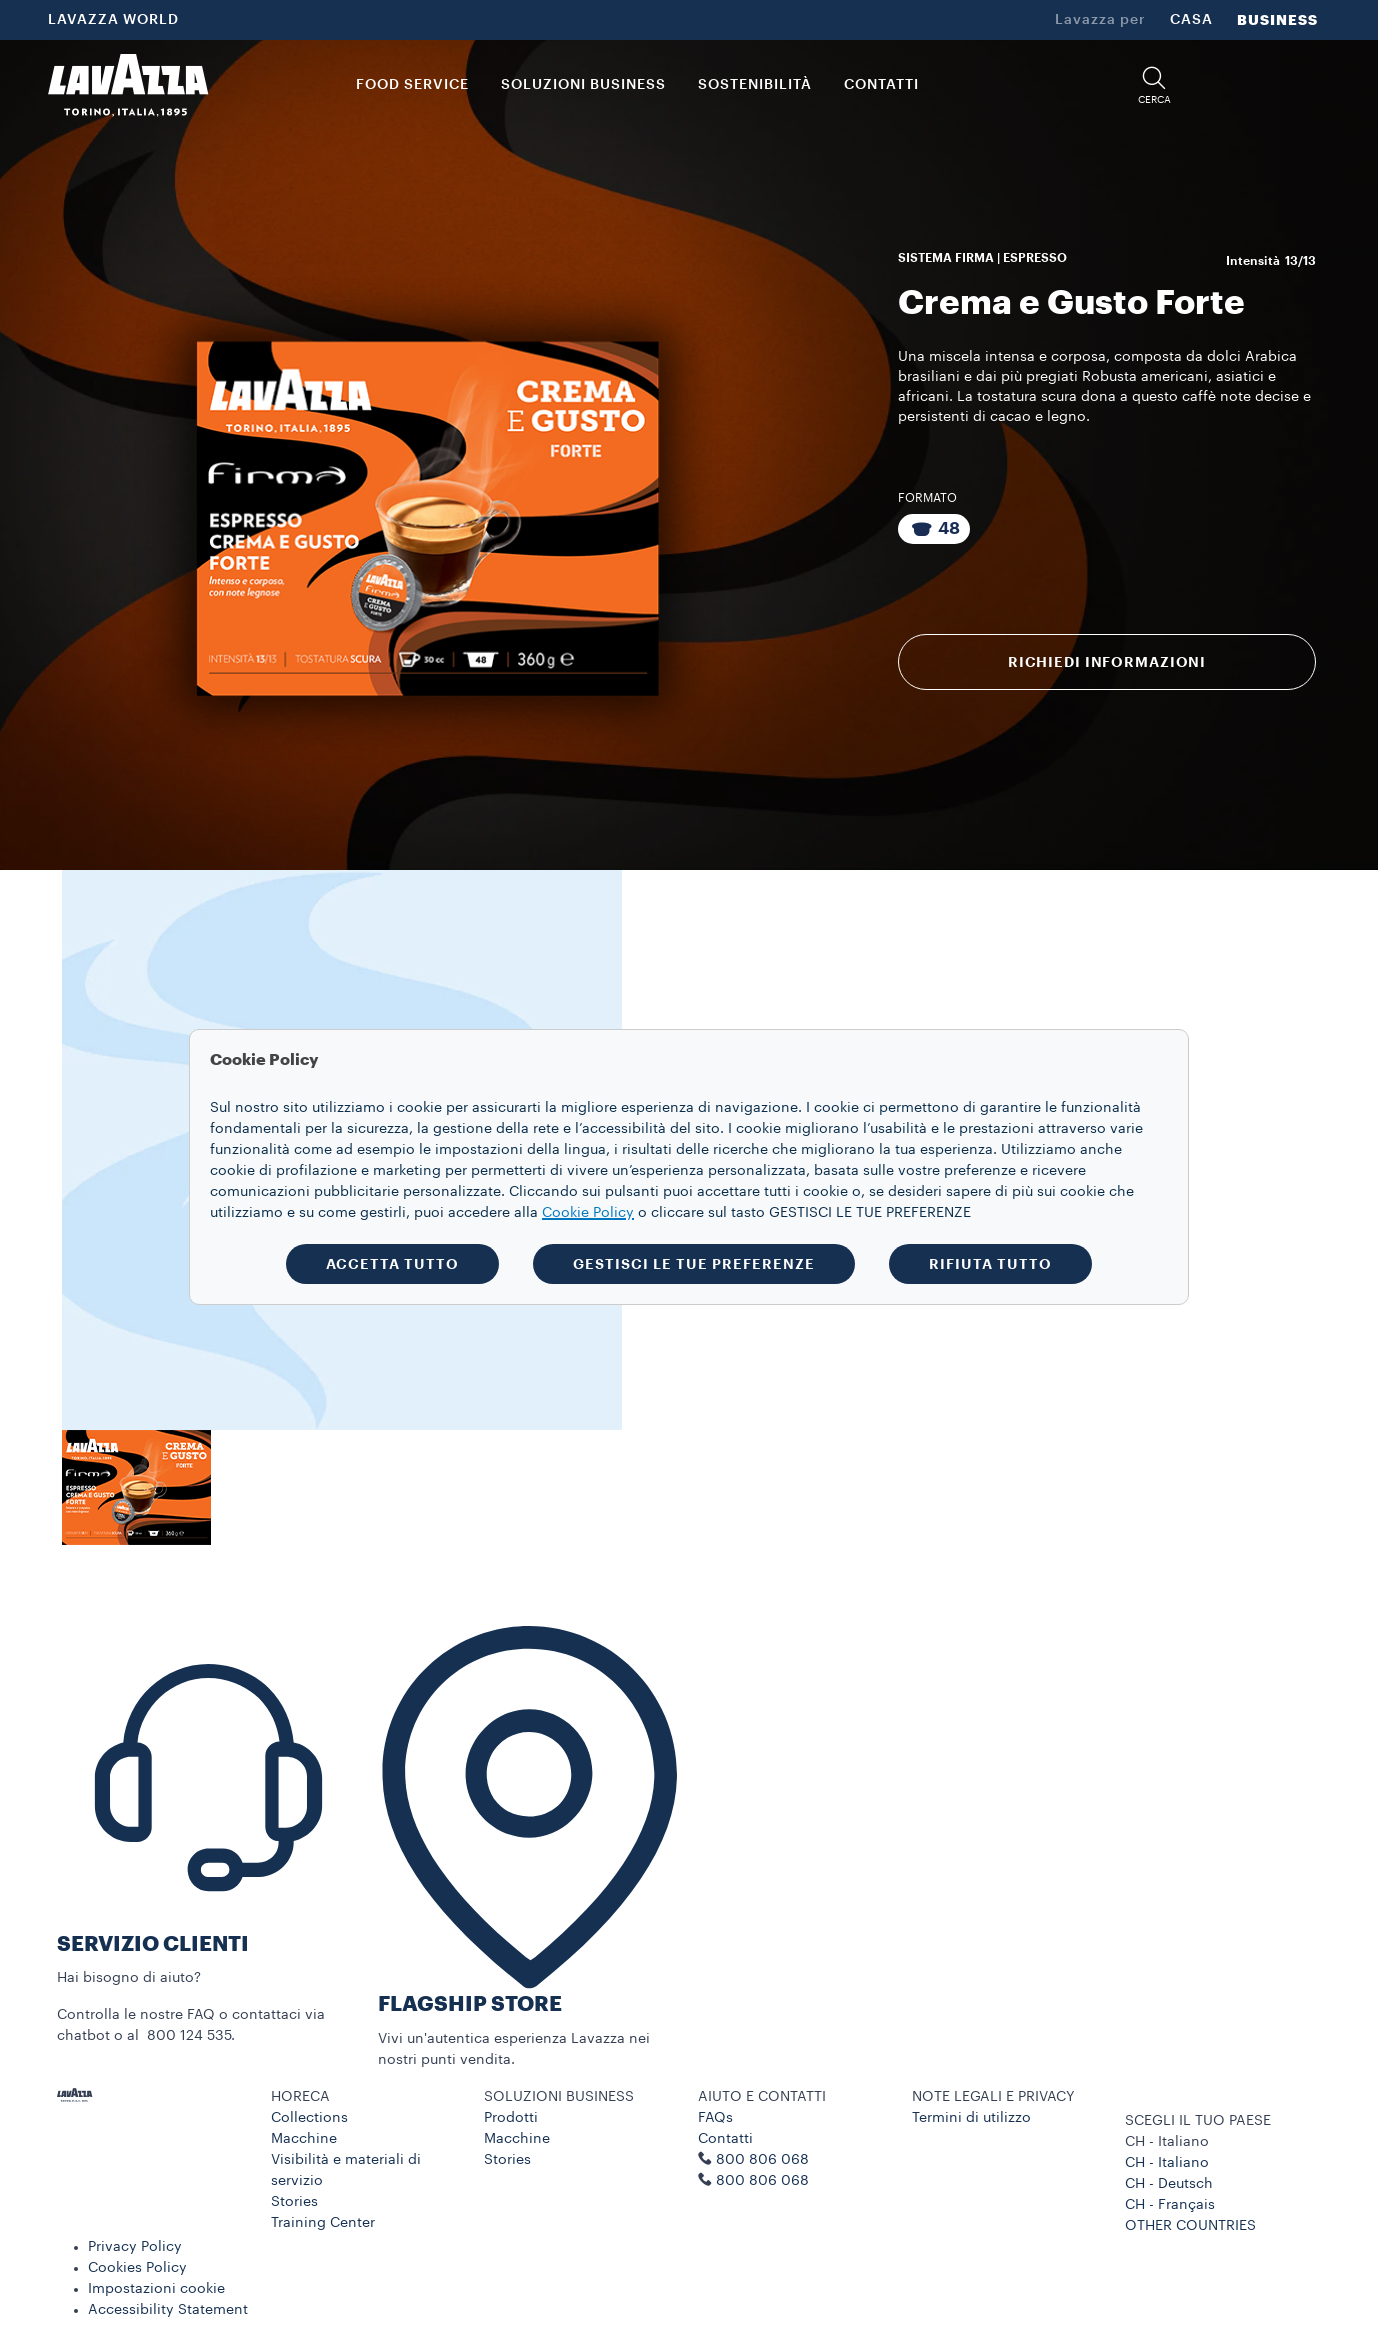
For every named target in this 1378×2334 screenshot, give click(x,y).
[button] (1154, 85)
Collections (309, 2118)
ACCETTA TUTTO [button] (392, 1264)
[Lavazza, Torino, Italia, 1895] (128, 85)
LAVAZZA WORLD (113, 20)
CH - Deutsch (1169, 2184)
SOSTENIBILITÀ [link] (755, 85)
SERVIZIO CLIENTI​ (153, 1944)
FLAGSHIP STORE (470, 2004)
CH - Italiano (1167, 2163)
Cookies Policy (137, 2268)
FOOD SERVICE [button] (412, 85)
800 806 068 (762, 2181)
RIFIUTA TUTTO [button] (990, 1264)
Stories (294, 2202)
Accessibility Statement (168, 2310)
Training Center (323, 2223)
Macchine (304, 2139)
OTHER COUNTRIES (1190, 2226)
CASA (1191, 20)
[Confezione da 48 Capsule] (934, 529)
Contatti (725, 2139)
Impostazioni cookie (156, 2289)
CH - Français (1170, 2205)
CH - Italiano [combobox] (1167, 2142)
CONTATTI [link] (881, 85)
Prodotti (511, 2118)
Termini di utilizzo (971, 2118)
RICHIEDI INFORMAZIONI (1107, 662)
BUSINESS (1277, 20)
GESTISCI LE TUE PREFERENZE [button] (694, 1264)
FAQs (715, 2118)
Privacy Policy (135, 2247)
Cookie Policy (588, 1213)
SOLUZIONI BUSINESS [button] (583, 85)
